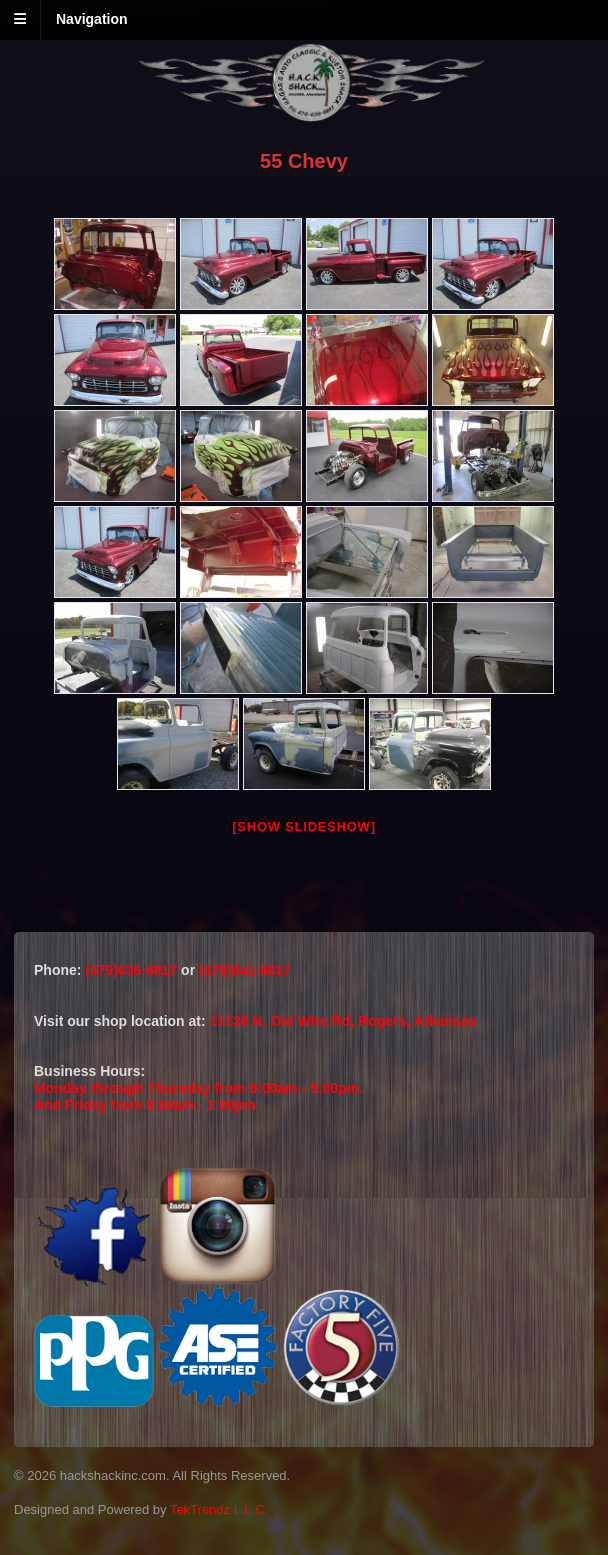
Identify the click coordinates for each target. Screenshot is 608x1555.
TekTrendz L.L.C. (219, 1509)
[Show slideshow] (303, 826)
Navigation (92, 19)
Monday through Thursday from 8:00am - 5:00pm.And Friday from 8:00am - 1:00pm (198, 1096)
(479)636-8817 (133, 970)
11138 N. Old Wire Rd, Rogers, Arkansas (343, 1021)
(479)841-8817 (245, 970)
